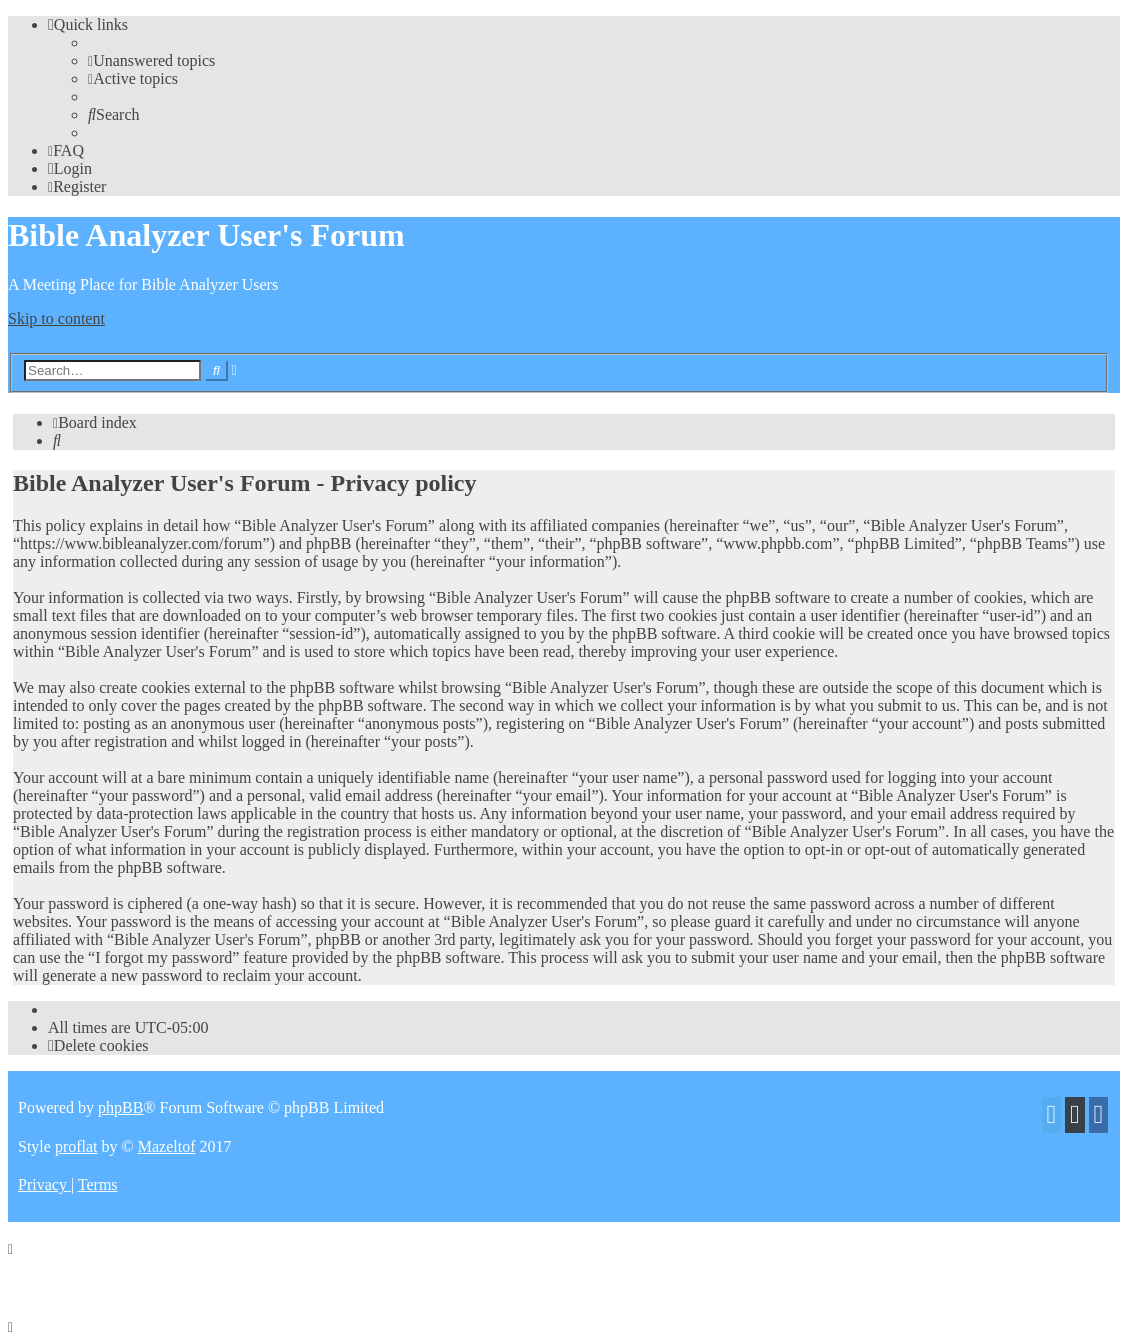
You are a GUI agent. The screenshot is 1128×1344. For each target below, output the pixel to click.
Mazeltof (167, 1146)
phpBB (120, 1107)
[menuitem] (151, 60)
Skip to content (56, 318)
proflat (76, 1146)
